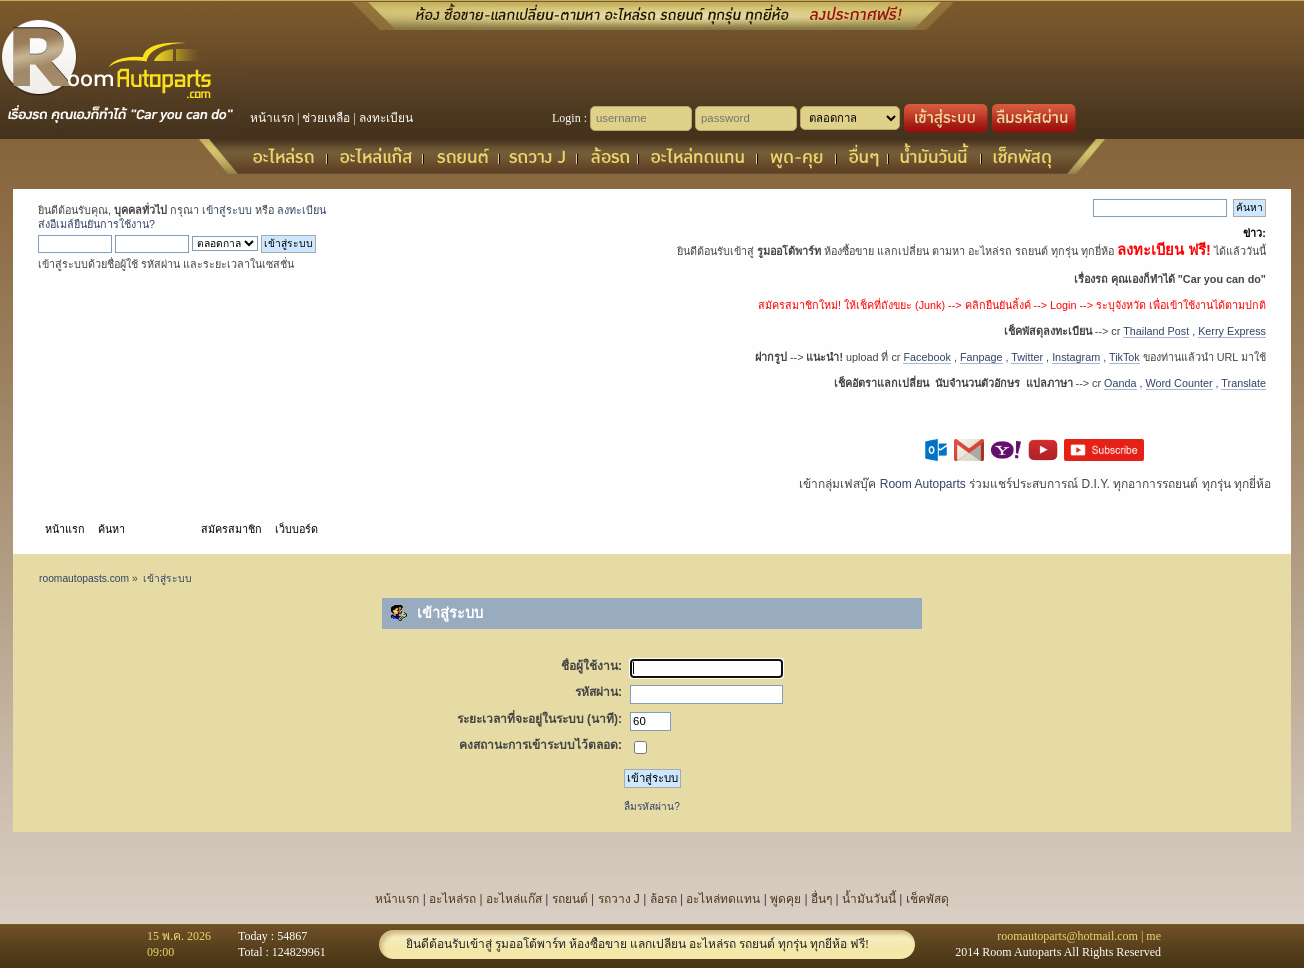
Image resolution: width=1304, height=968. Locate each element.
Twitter (1027, 357)
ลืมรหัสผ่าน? (652, 806)
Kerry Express (1232, 331)
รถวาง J (619, 899)
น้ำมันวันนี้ (869, 899)
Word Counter (1179, 383)
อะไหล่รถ (452, 899)
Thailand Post (1156, 331)
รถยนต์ (570, 899)
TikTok (1124, 357)
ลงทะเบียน (386, 118)
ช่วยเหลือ (326, 118)
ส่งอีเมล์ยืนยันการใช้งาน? (96, 224)
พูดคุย (785, 899)
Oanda (1120, 383)
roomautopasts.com (84, 578)
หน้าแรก (272, 118)
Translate (1243, 383)
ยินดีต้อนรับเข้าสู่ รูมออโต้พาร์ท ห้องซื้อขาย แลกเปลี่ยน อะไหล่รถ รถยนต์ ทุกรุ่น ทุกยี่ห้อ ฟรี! (637, 944)
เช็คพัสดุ (927, 899)
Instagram (1076, 357)
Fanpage (981, 357)
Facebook (926, 357)
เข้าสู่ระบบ (227, 210)
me (1153, 936)
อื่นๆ (821, 899)
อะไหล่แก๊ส (514, 899)
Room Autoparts (923, 484)
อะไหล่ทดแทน (723, 899)
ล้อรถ (663, 899)
